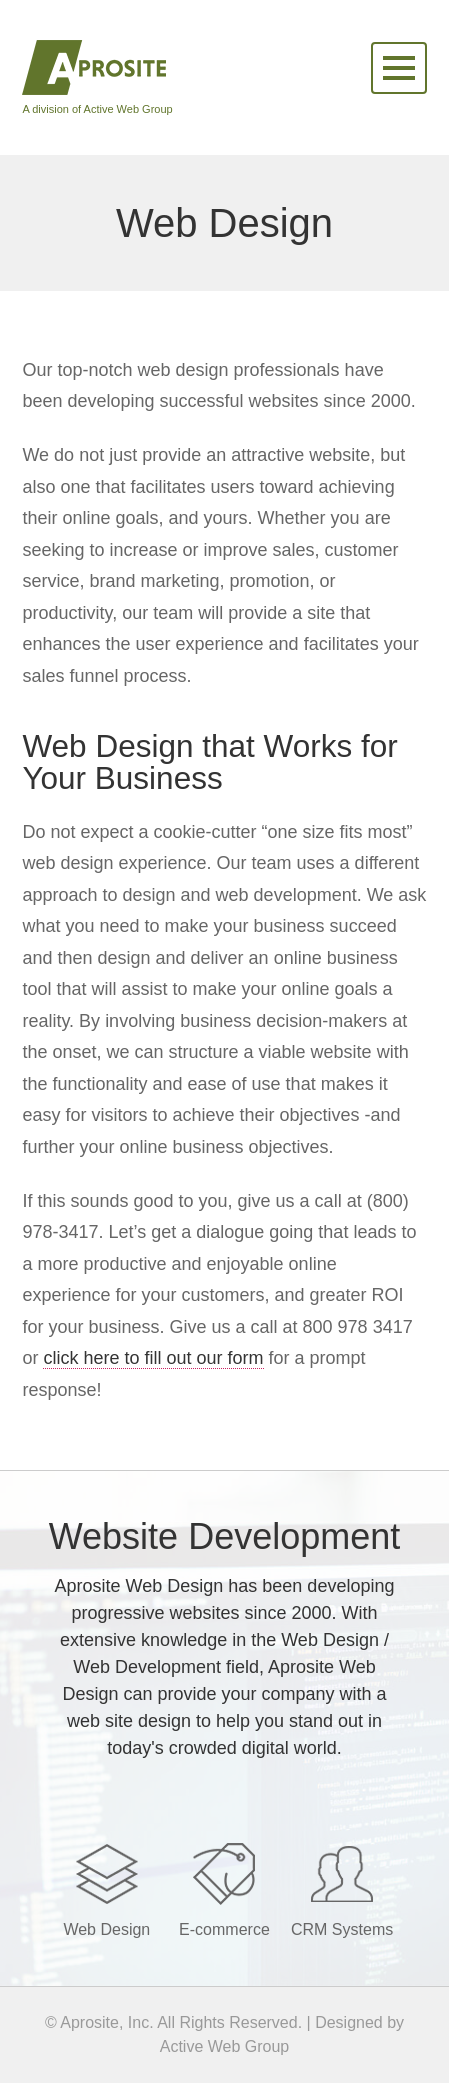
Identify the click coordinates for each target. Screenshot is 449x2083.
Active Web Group (225, 2046)
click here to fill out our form (153, 1358)
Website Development (225, 1536)
